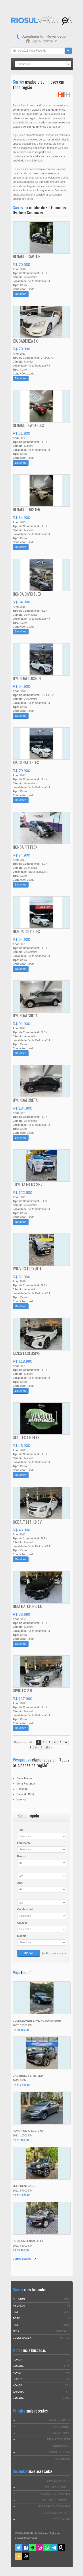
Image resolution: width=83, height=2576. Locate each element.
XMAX (66, 2398)
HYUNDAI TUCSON (27, 678)
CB (68, 2359)
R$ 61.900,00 (21, 2140)
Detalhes (20, 294)
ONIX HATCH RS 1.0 (27, 1606)
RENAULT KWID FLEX (28, 425)
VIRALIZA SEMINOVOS (56, 2513)
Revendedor (56, 36)
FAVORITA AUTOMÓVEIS (54, 2493)
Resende (22, 1788)
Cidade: (22, 1922)
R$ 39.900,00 (21, 2030)
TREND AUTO (61, 2519)
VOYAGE (64, 2337)
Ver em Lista (61, 94)
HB (68, 2305)
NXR (67, 2372)
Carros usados (22, 2258)
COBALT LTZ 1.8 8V (27, 1522)
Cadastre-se (50, 41)
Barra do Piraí (25, 1794)
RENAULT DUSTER (26, 509)
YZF (67, 2392)
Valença (22, 1799)
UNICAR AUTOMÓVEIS (56, 2500)
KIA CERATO (62, 2458)
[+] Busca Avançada (54, 1953)
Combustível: (25, 1909)
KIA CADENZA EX (25, 341)
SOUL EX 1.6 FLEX (26, 1437)
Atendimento (32, 36)
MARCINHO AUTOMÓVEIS (54, 2506)
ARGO (66, 2324)
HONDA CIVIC (61, 2445)
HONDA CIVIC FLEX (27, 594)
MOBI (67, 2312)
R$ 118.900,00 (21, 2195)
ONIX (67, 2299)
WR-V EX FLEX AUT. (27, 1268)
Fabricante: (24, 1843)
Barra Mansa (25, 1778)
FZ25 (67, 2366)
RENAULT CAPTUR (27, 256)
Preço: (21, 1856)
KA (68, 2318)
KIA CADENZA (61, 2426)
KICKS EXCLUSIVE (26, 1353)
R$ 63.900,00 (21, 2250)
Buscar (28, 1953)
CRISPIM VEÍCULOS (57, 2487)
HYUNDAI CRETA (25, 1015)
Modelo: (22, 1936)
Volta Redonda (26, 1783)
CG (68, 2379)
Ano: (20, 1882)
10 (47, 1747)
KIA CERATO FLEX (26, 762)
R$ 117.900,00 (21, 2085)
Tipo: (20, 1829)
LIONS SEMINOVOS (57, 2480)
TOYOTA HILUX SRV (28, 1184)
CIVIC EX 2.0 (22, 1690)
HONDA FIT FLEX (25, 847)
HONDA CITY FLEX (26, 931)
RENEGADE (62, 2331)
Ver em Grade (67, 94)
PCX (67, 2385)
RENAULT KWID (60, 2433)
